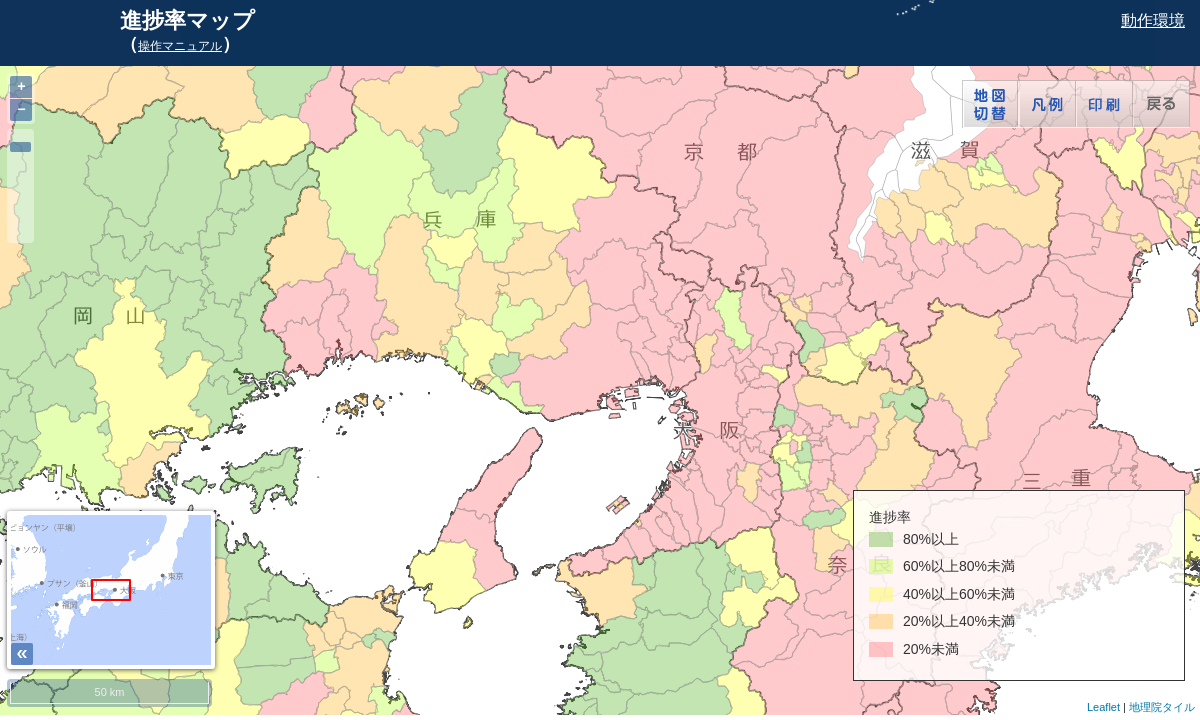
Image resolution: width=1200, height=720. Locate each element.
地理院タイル (1162, 707)
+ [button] (21, 86)
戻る (1161, 104)
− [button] (21, 109)
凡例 (1047, 104)
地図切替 (990, 104)
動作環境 (1153, 20)
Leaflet (1103, 707)
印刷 (1104, 104)
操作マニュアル (180, 46)
